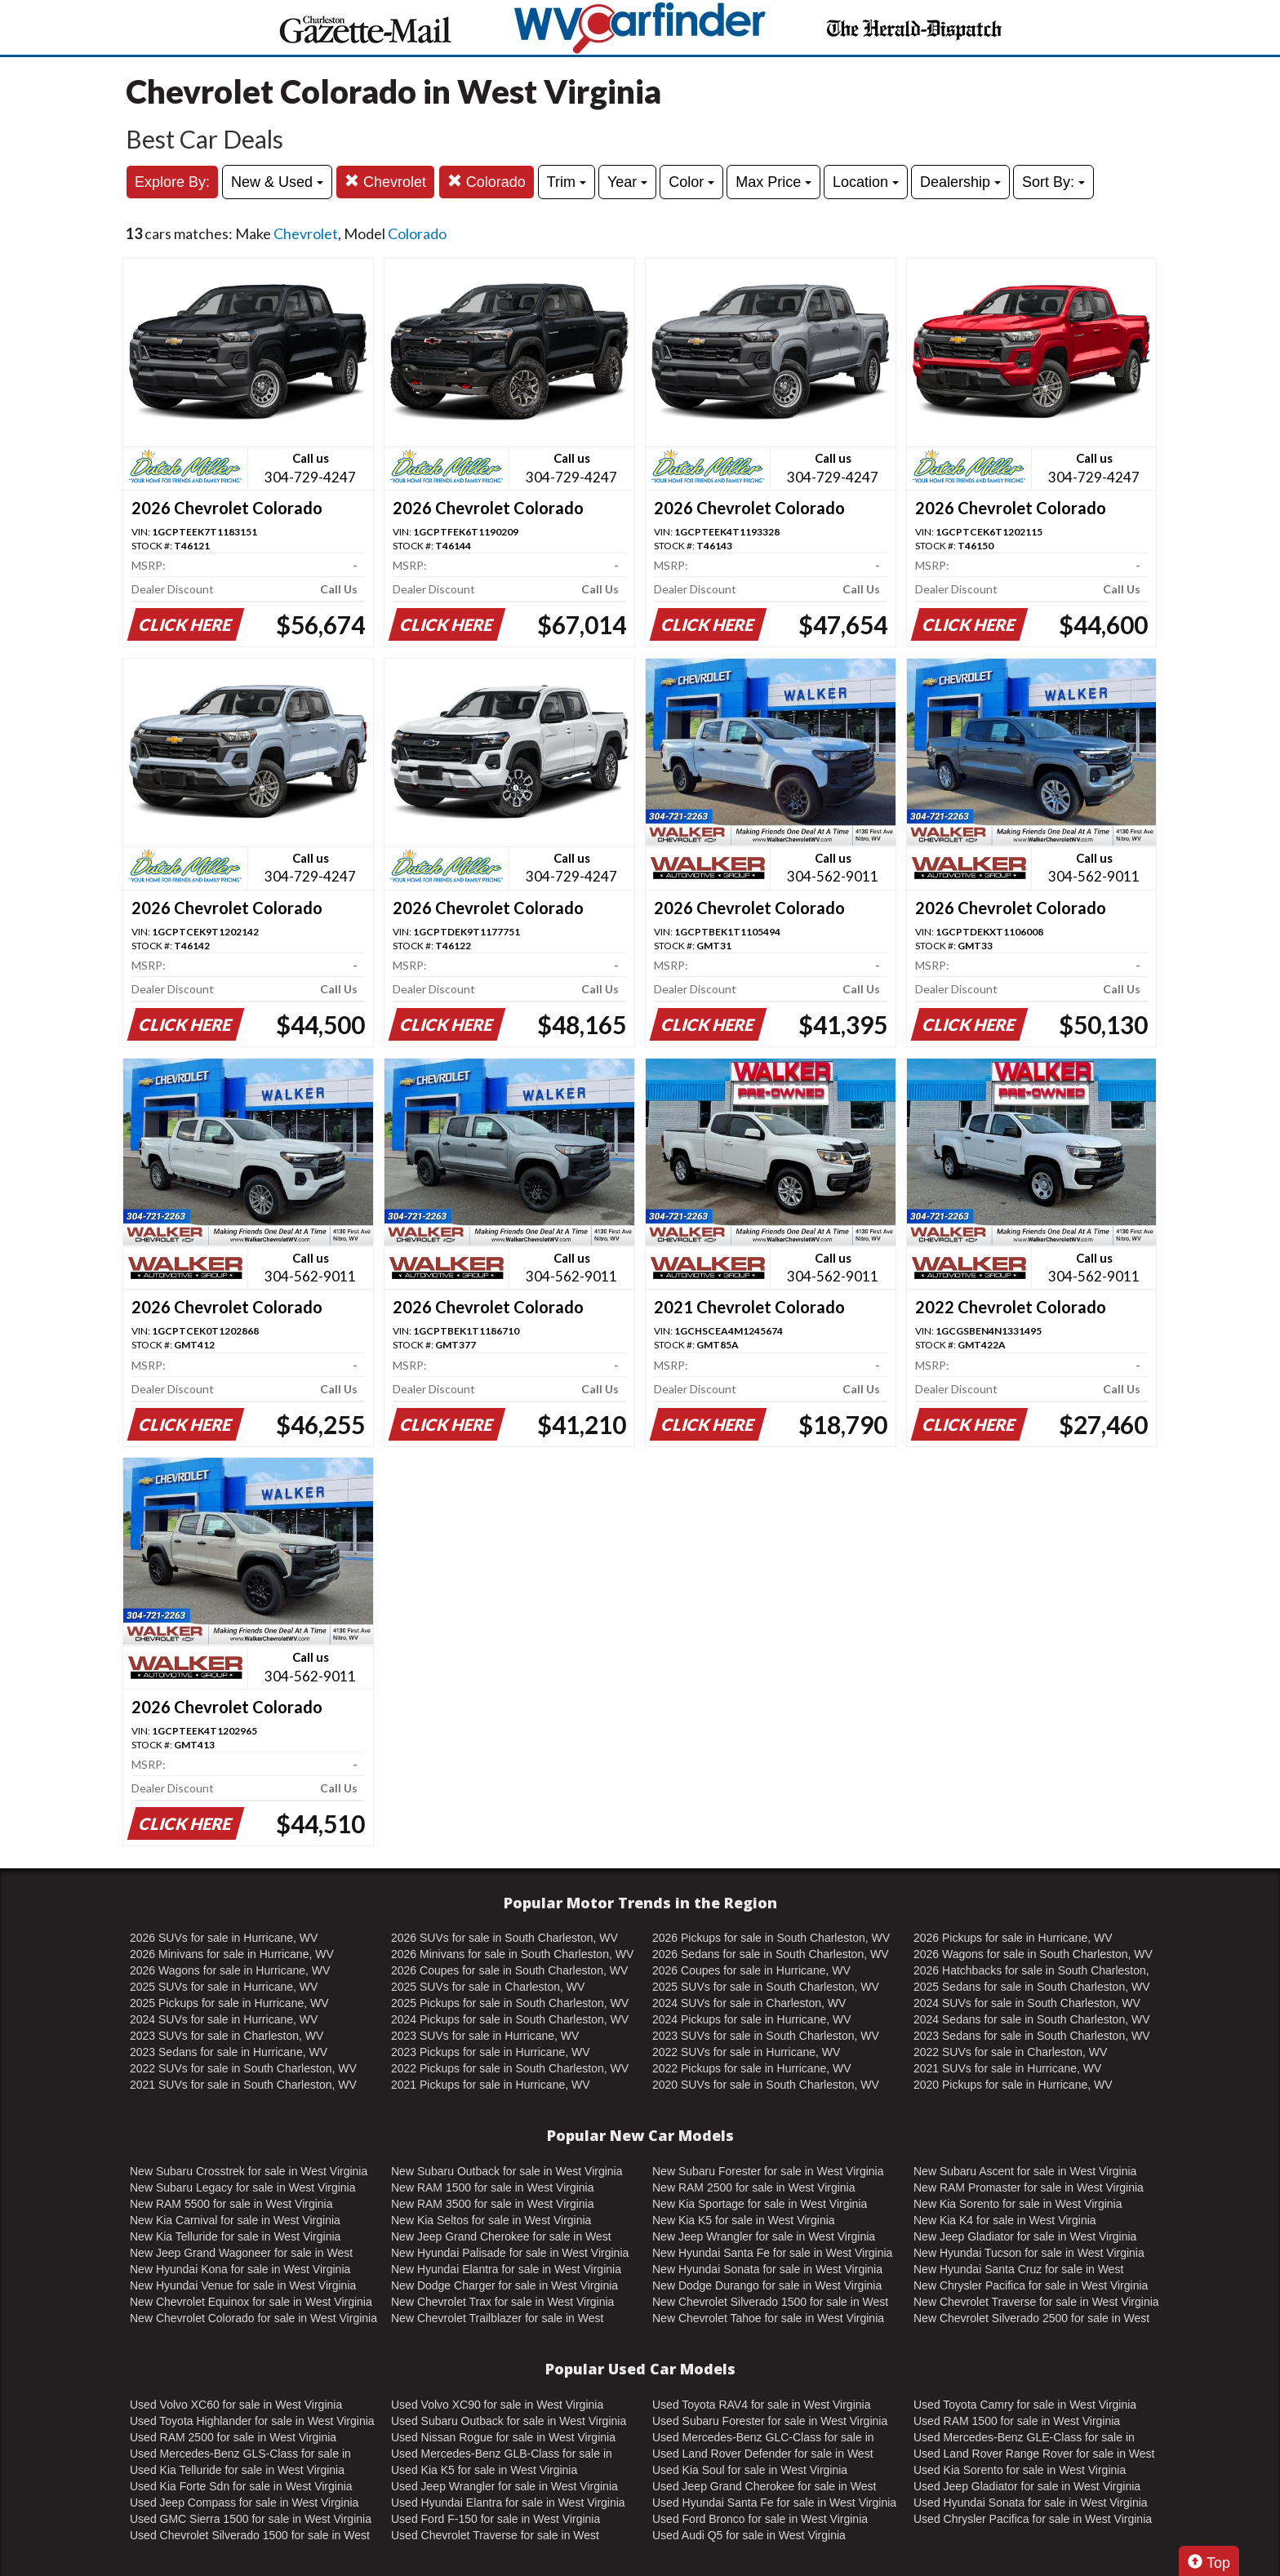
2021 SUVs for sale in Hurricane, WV (1007, 2068)
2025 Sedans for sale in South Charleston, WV (1031, 1986)
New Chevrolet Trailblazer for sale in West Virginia (497, 2319)
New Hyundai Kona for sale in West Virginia (240, 2269)
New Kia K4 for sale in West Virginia (1004, 2220)
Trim (566, 182)
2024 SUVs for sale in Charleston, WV (749, 2003)
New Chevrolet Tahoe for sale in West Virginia (768, 2318)
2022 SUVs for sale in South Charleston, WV (243, 2068)
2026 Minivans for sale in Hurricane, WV (232, 1954)
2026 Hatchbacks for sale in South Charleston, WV (1031, 1971)
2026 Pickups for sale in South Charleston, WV (771, 1937)
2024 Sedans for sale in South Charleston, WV (1031, 2019)
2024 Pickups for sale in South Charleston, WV (510, 2019)
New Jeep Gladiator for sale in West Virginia (1024, 2236)
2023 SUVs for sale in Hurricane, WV (485, 2035)
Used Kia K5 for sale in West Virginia (484, 2469)
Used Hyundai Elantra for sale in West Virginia (508, 2502)
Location (866, 182)
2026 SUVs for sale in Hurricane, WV (224, 1937)
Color (691, 182)
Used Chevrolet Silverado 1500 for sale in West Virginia (250, 2536)
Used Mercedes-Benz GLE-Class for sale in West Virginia (1024, 2438)
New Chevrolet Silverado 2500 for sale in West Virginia (1031, 2319)
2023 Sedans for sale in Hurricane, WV (228, 2052)
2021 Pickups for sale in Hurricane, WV (490, 2084)
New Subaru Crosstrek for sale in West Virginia (248, 2171)
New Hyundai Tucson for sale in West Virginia (1028, 2252)
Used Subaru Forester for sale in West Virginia (769, 2420)
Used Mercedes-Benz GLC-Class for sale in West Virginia (763, 2438)
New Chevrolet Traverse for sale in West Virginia (1036, 2301)
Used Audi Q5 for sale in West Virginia (749, 2535)
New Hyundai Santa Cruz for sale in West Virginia (1018, 2270)
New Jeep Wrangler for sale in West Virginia (763, 2236)
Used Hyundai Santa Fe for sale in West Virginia (774, 2502)
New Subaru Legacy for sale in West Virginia (243, 2187)
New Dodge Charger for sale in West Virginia (504, 2285)
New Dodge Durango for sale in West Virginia (767, 2285)
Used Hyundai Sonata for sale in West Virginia (1030, 2502)
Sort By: (1053, 182)
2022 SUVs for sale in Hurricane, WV (746, 2052)
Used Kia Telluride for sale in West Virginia (237, 2469)
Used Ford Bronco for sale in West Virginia (760, 2518)
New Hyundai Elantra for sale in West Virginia (506, 2269)
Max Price (773, 182)
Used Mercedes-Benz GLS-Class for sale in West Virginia (240, 2454)
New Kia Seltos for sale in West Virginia (491, 2220)
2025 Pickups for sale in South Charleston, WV (510, 2003)
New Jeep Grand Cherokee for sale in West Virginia (501, 2237)
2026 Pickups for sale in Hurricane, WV (1013, 1937)
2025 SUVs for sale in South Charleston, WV (765, 1986)
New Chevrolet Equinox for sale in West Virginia (251, 2301)
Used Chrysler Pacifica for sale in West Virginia (1032, 2518)
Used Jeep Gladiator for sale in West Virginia (1026, 2486)
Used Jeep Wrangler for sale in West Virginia (504, 2486)
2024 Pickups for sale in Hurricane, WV (751, 2019)
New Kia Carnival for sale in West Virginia (235, 2220)
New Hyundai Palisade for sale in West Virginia (510, 2252)
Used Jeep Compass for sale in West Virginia (244, 2502)
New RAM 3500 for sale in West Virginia (492, 2203)
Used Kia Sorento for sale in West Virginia (1019, 2469)
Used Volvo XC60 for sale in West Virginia (236, 2404)
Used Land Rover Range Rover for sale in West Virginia (1033, 2454)
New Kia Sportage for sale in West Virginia (759, 2203)
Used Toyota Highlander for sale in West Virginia (252, 2420)
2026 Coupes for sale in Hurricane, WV (751, 1970)
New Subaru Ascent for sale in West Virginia (1024, 2171)
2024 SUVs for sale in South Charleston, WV (1026, 2003)
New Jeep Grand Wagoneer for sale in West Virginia (241, 2253)
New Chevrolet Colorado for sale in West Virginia (253, 2318)
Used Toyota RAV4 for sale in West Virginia (761, 2404)
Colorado (486, 181)
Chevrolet (385, 181)
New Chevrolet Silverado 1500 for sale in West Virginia (770, 2302)
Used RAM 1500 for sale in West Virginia (1016, 2420)
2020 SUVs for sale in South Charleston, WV (765, 2084)
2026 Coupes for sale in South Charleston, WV (509, 1970)
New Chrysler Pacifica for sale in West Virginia (1030, 2285)
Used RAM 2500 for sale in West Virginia (233, 2437)
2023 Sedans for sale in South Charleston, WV (1031, 2035)
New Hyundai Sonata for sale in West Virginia (767, 2269)
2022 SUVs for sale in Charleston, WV (1010, 2052)
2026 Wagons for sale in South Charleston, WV (1033, 1954)
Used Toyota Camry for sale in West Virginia (1024, 2404)
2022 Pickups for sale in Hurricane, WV (751, 2068)
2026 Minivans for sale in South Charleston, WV (512, 1954)
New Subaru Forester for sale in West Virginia (768, 2171)
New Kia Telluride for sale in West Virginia (235, 2236)
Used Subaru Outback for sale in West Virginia (508, 2420)
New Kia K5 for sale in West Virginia (743, 2220)
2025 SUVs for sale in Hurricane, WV (224, 1986)
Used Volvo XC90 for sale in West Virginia (497, 2404)
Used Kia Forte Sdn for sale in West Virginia (241, 2486)
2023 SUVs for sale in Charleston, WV (226, 2035)
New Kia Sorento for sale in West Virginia (1017, 2203)
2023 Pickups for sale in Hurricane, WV (490, 2052)
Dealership (960, 182)
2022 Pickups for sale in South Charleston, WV (510, 2068)
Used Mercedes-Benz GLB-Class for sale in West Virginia (501, 2454)
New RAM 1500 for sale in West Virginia (492, 2187)
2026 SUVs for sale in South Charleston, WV (504, 1937)
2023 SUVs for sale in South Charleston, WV (765, 2035)
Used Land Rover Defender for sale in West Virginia (762, 2454)
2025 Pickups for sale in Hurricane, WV (229, 2003)
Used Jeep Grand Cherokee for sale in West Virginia (764, 2487)
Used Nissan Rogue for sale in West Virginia (503, 2437)
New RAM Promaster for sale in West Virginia (1028, 2187)
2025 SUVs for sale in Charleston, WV (487, 1986)
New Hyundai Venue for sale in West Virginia (243, 2285)
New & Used (277, 182)
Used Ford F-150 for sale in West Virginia (495, 2518)
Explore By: (172, 182)
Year (627, 182)
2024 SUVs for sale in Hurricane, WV (224, 2019)
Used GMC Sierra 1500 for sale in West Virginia (250, 2518)
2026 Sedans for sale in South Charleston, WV (770, 1954)
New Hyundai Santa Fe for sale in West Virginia (772, 2252)
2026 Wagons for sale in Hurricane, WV (230, 1970)
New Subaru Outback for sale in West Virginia (507, 2171)
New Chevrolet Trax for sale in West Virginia (502, 2301)
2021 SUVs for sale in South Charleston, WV (243, 2084)
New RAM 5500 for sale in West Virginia (231, 2203)
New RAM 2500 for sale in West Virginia (753, 2187)
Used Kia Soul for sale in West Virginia (749, 2469)
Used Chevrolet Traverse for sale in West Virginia (495, 2536)
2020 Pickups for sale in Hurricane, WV (1013, 2084)
